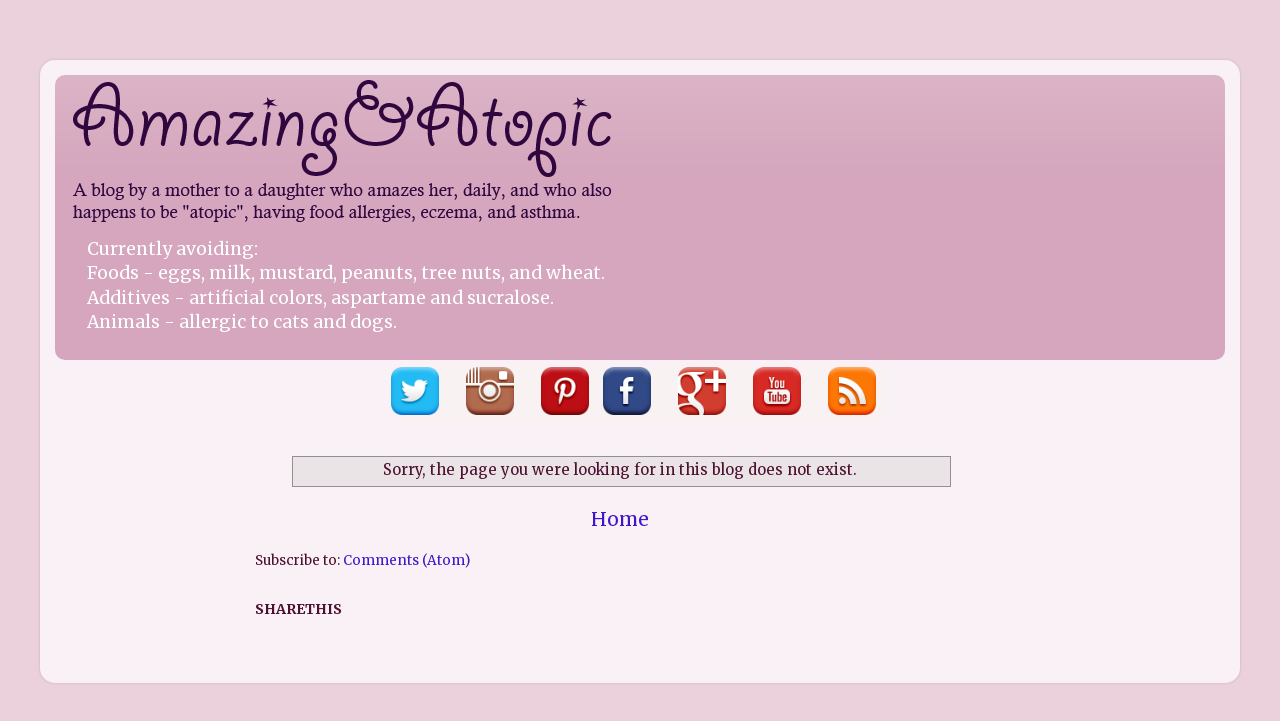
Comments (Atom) (406, 560)
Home (620, 519)
